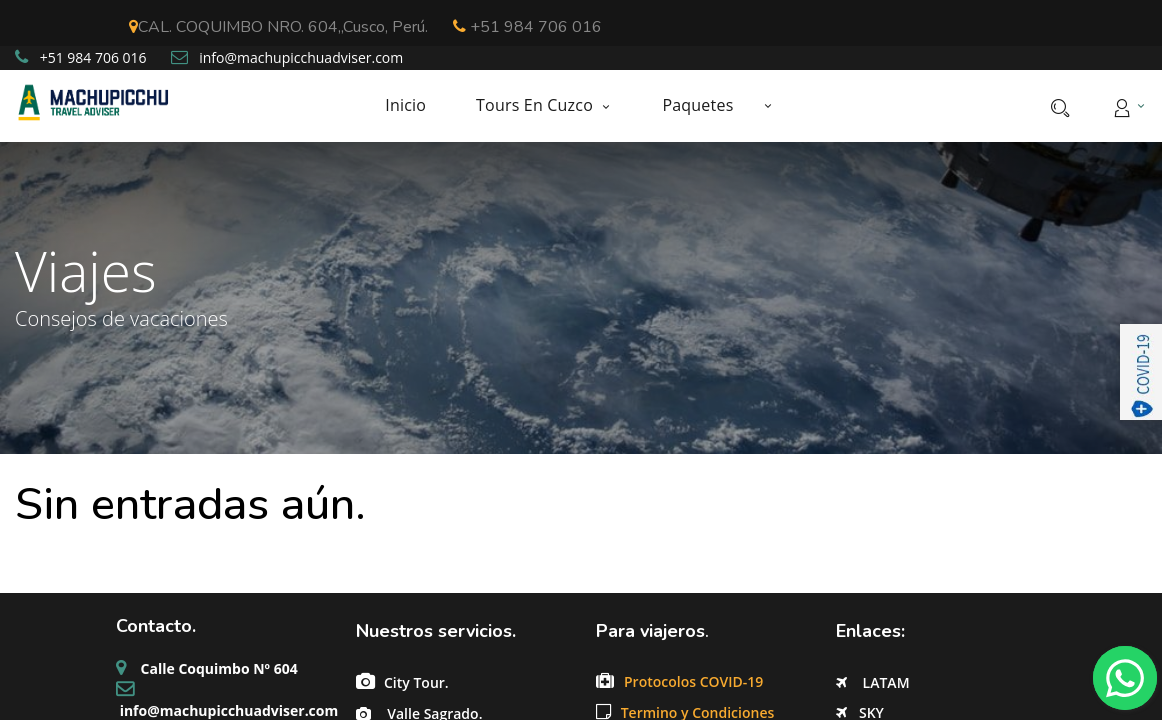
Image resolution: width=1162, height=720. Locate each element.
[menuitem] (418, 105)
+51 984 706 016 (527, 27)
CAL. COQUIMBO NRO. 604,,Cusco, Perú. (278, 27)
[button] (767, 105)
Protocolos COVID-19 (695, 681)
